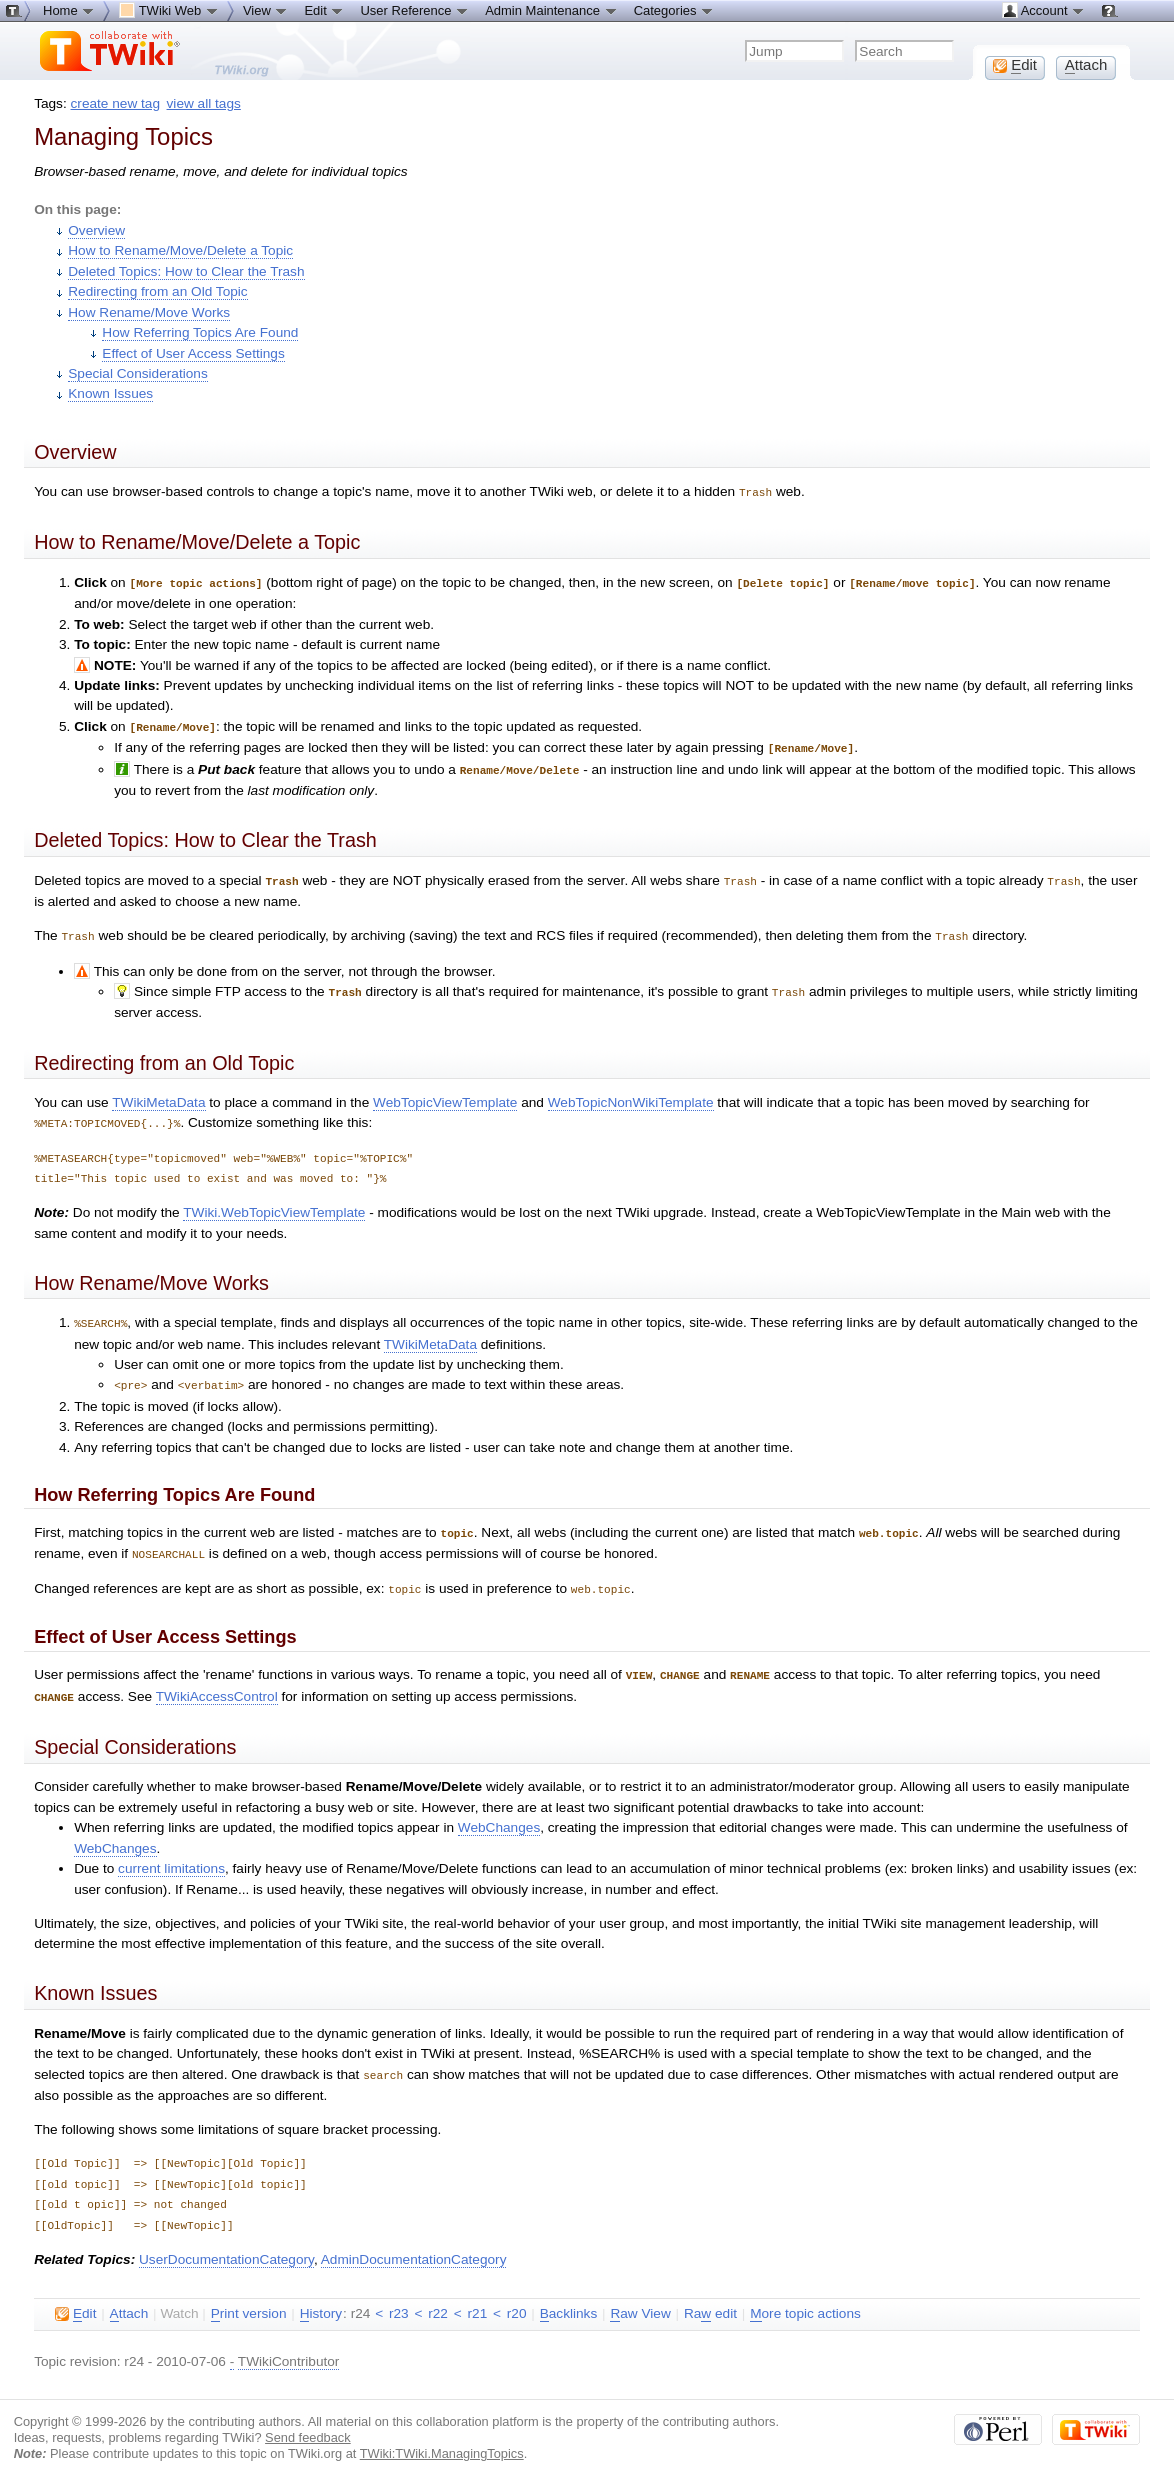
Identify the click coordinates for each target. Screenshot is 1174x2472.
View (266, 10)
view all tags (204, 103)
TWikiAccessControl (217, 1681)
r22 (438, 2296)
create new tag (115, 103)
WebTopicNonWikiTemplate (631, 1094)
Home (69, 10)
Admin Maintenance (551, 10)
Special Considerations (138, 373)
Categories (674, 10)
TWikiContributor (289, 2344)
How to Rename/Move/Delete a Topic (180, 250)
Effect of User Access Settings (193, 353)
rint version (249, 2297)
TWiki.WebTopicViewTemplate (274, 1203)
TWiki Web (169, 10)
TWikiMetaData (158, 1094)
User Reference (414, 10)
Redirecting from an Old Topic (157, 291)
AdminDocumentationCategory (414, 2242)
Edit (324, 10)
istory (321, 2297)
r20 (517, 2296)
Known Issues (110, 393)
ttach (129, 2297)
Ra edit (710, 2297)
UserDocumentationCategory (226, 2242)
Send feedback (308, 2420)
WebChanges (499, 1811)
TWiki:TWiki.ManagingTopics (442, 2436)
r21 (478, 2296)
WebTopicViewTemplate (445, 1094)
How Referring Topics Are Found (200, 332)
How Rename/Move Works (149, 312)
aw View (640, 2297)
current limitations (171, 1852)
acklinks (569, 2297)
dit (75, 2297)
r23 (399, 2296)
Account (1043, 10)
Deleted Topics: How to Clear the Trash (186, 271)
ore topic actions (805, 2297)
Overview (96, 230)
